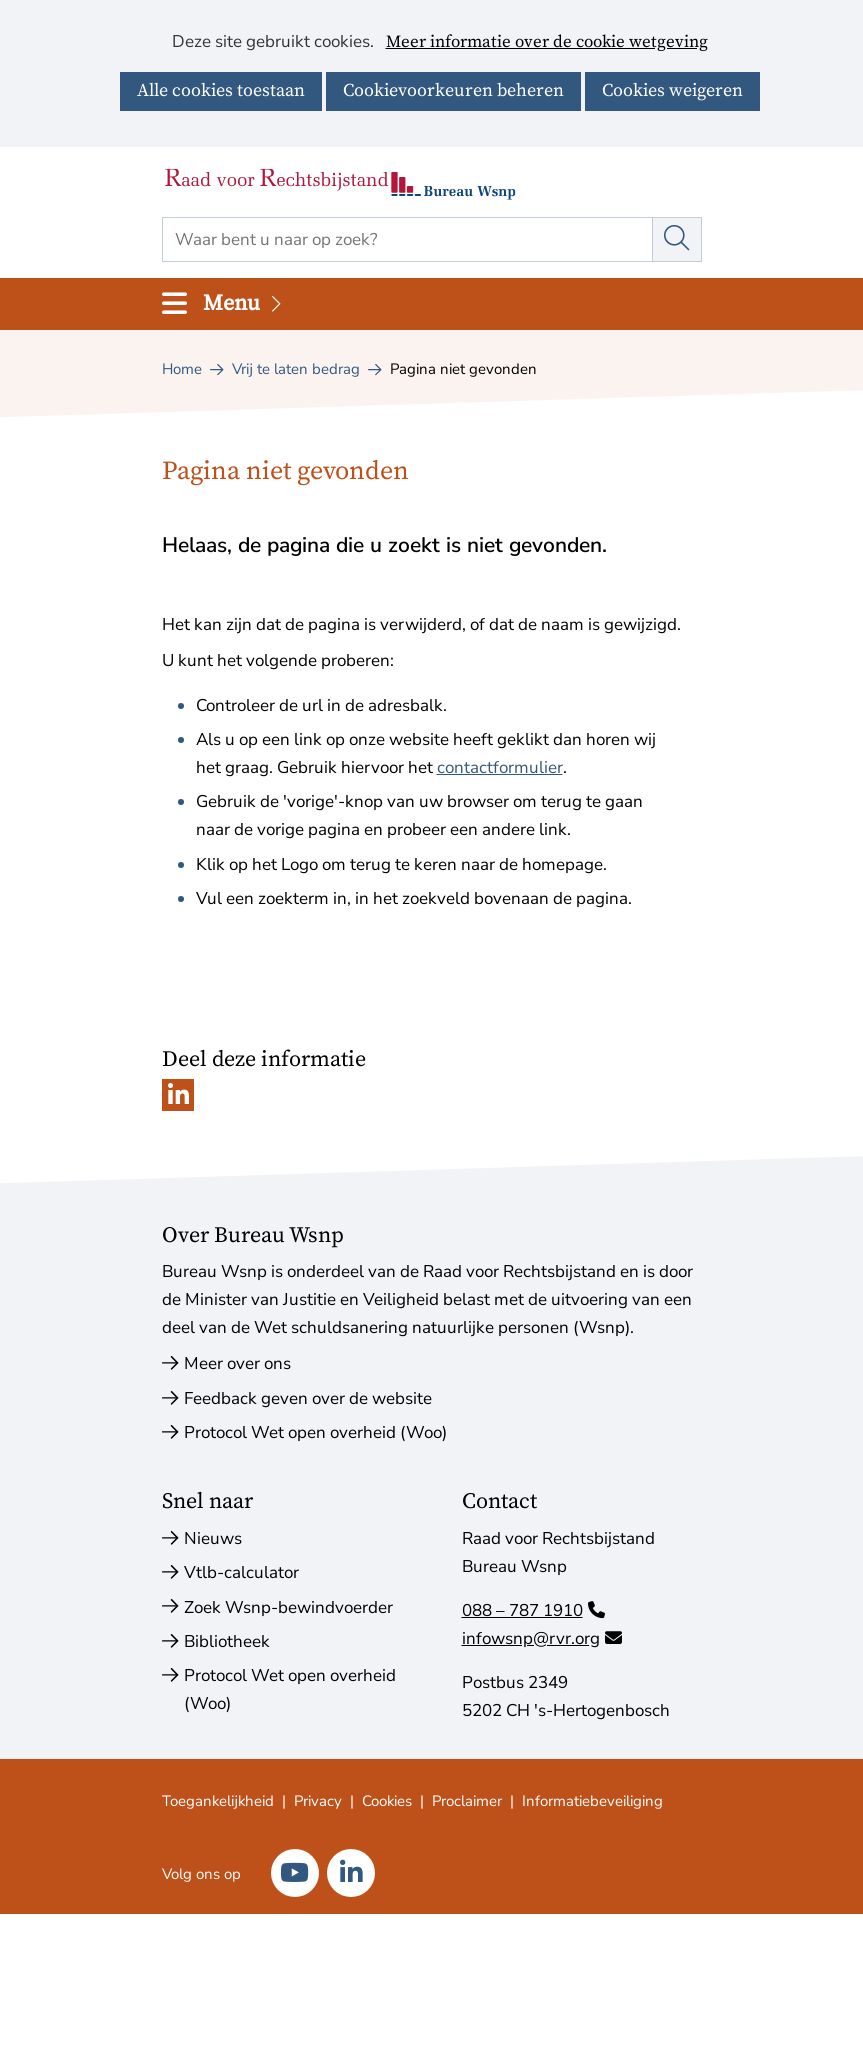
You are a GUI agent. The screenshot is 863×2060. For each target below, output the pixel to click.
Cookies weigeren (672, 90)
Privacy (318, 1801)
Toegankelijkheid (218, 1801)
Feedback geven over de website (308, 1398)
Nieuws (213, 1538)
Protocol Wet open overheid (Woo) (315, 1432)
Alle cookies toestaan (221, 90)
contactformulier (500, 767)
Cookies (387, 1801)
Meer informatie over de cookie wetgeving (547, 43)
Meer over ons (237, 1363)
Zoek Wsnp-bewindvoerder (288, 1607)
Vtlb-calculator (241, 1572)
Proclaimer (467, 1801)
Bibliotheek (227, 1641)
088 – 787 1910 (533, 1610)
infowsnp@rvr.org (542, 1638)
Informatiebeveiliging (592, 1801)
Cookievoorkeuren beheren (453, 90)
